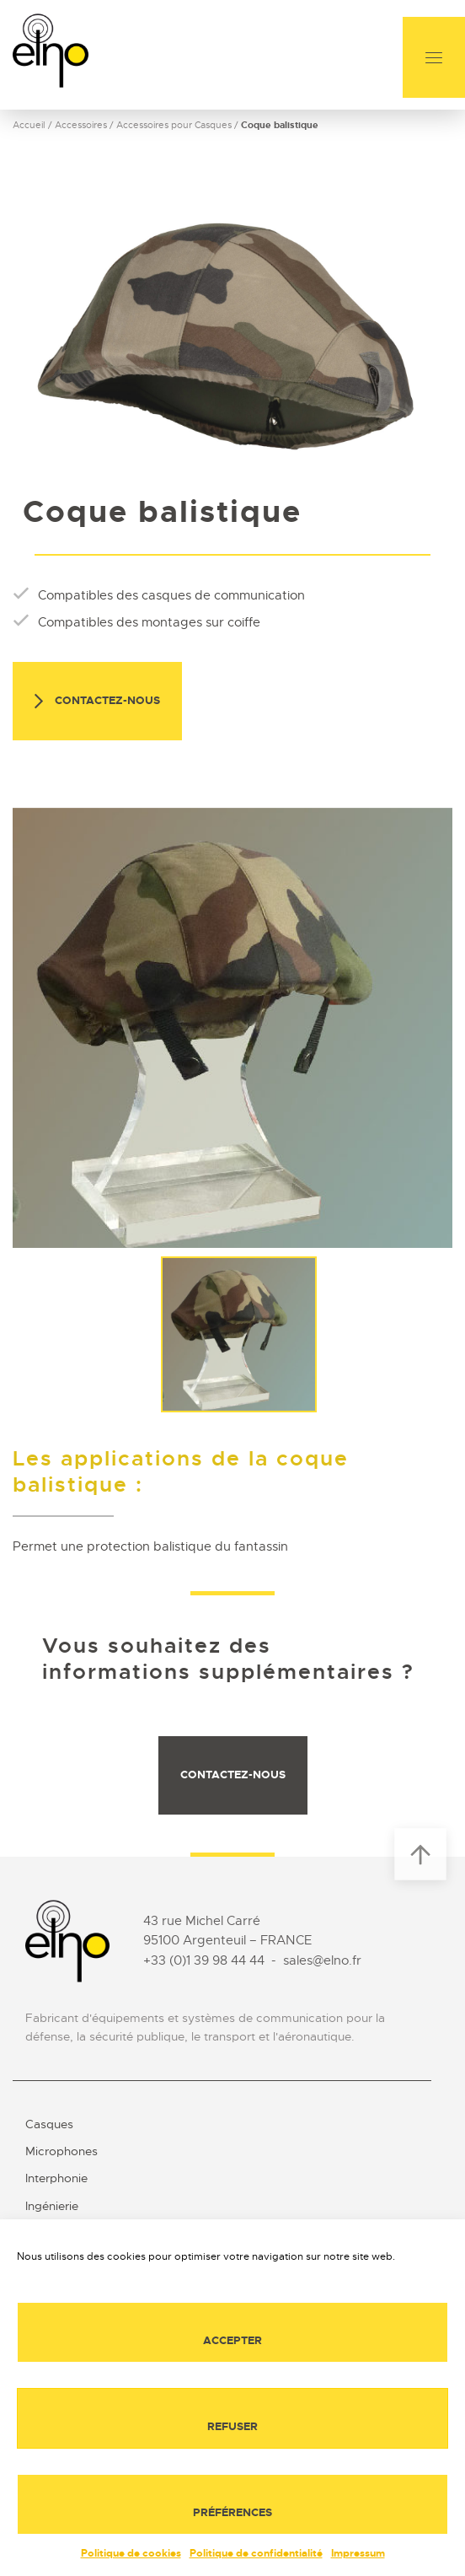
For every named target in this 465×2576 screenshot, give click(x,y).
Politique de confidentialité (256, 2553)
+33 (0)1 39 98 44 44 (204, 1960)
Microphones (61, 2151)
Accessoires (81, 125)
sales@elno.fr (322, 1960)
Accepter (232, 2340)
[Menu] (434, 57)
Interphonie (56, 2178)
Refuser (232, 2426)
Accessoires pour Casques (174, 125)
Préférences (232, 2512)
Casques (49, 2124)
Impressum (358, 2553)
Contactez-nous (97, 701)
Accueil (29, 125)
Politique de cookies (131, 2553)
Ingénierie (51, 2205)
